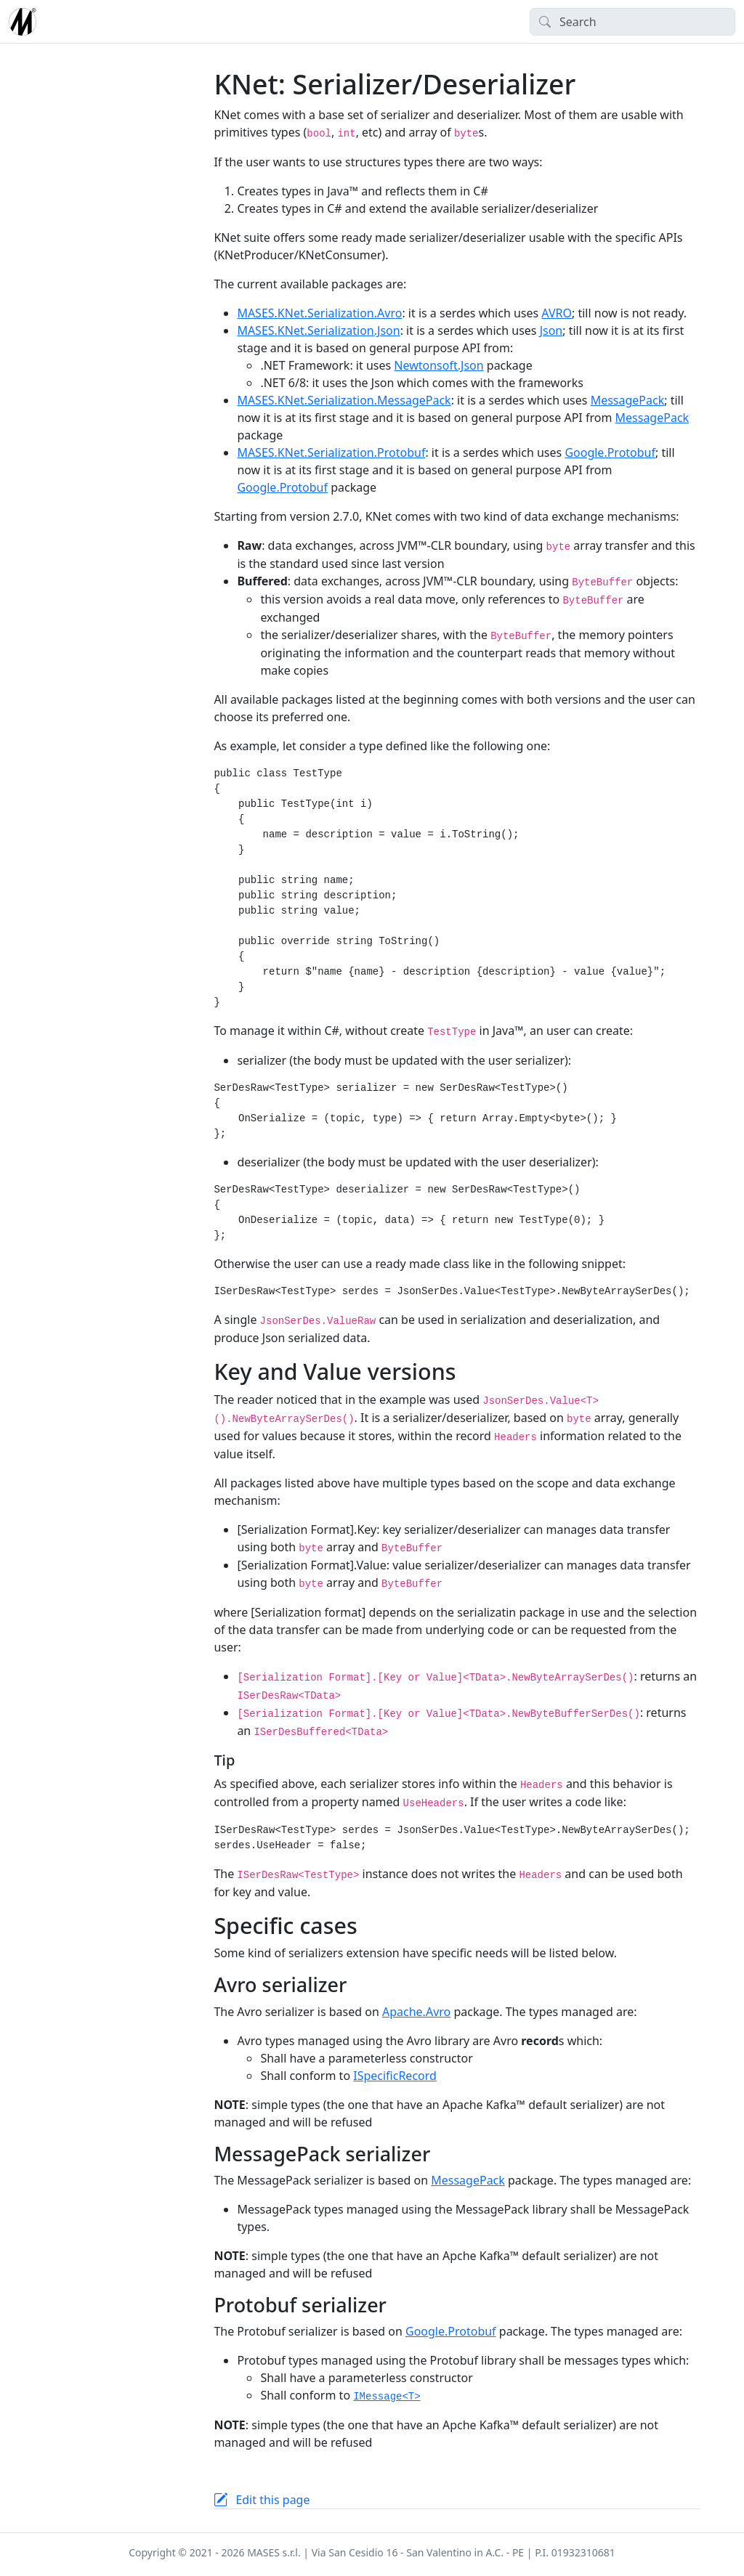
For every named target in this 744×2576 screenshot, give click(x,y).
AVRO (556, 313)
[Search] (632, 22)
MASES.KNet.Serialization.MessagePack (343, 400)
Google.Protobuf (610, 452)
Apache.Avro (416, 2012)
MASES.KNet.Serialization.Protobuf (331, 452)
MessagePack (628, 400)
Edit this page (272, 2500)
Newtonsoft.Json (438, 365)
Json (551, 330)
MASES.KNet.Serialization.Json (318, 330)
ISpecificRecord (395, 2076)
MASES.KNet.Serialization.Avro (319, 313)
